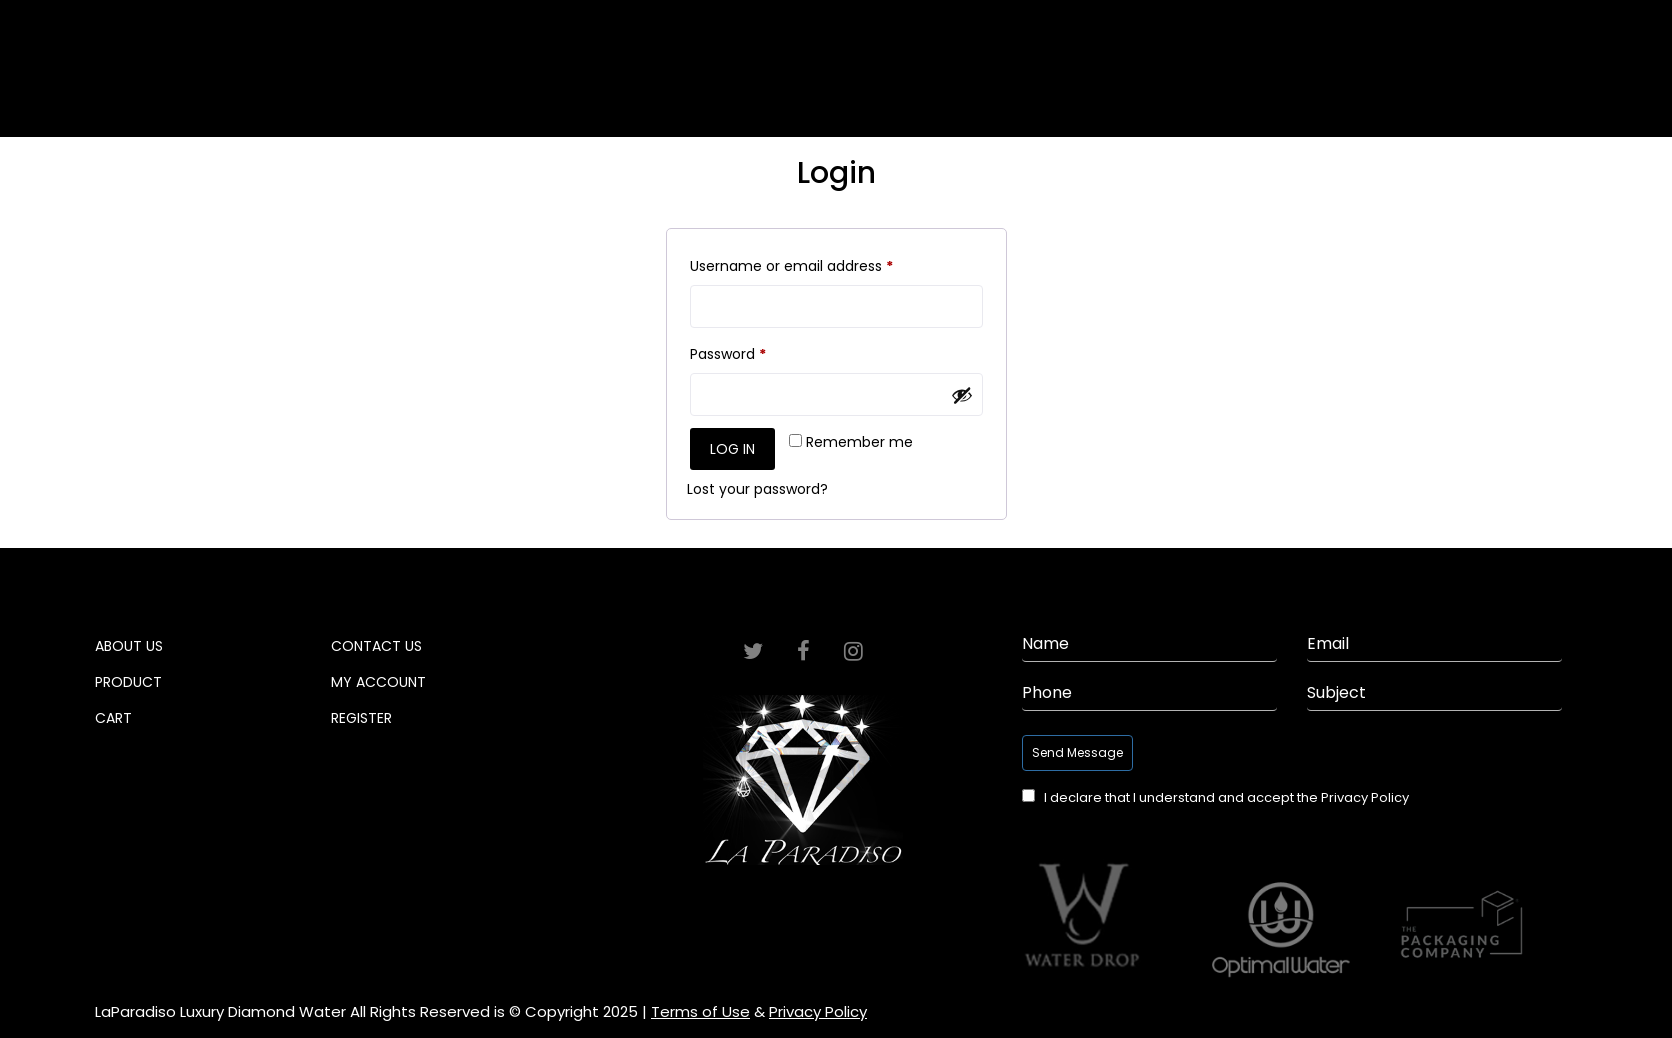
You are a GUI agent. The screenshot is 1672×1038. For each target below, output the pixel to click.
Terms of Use (700, 1012)
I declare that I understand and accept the (1226, 797)
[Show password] (962, 395)
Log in (732, 449)
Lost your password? (757, 489)
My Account (378, 682)
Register (361, 718)
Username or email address (821, 264)
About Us (220, 84)
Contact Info (1570, 84)
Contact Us (376, 646)
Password (758, 352)
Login (1455, 18)
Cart (1421, 84)
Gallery (371, 84)
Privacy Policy (1365, 797)
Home (75, 84)
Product (1290, 84)
